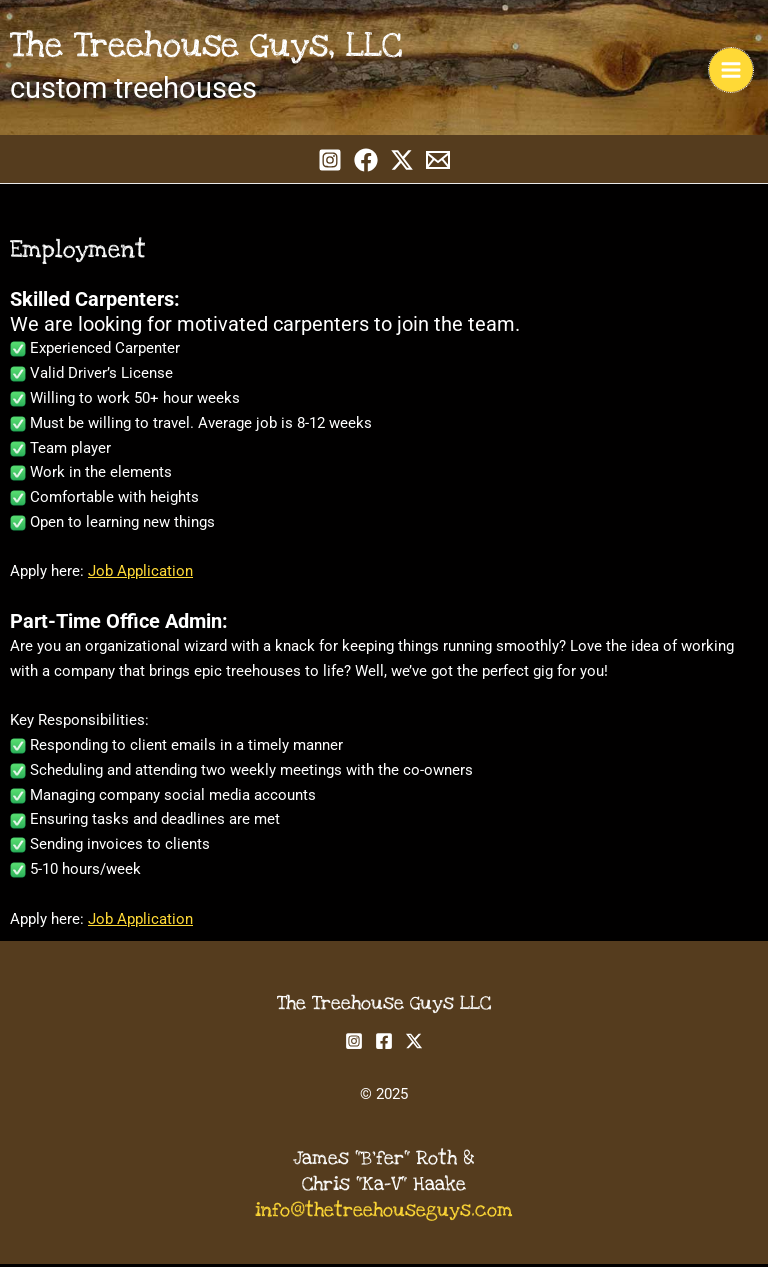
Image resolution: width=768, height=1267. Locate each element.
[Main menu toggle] (731, 71)
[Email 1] (438, 162)
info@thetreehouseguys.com (384, 1213)
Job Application (140, 574)
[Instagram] (330, 162)
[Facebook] (366, 162)
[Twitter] (402, 162)
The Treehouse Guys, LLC (212, 47)
